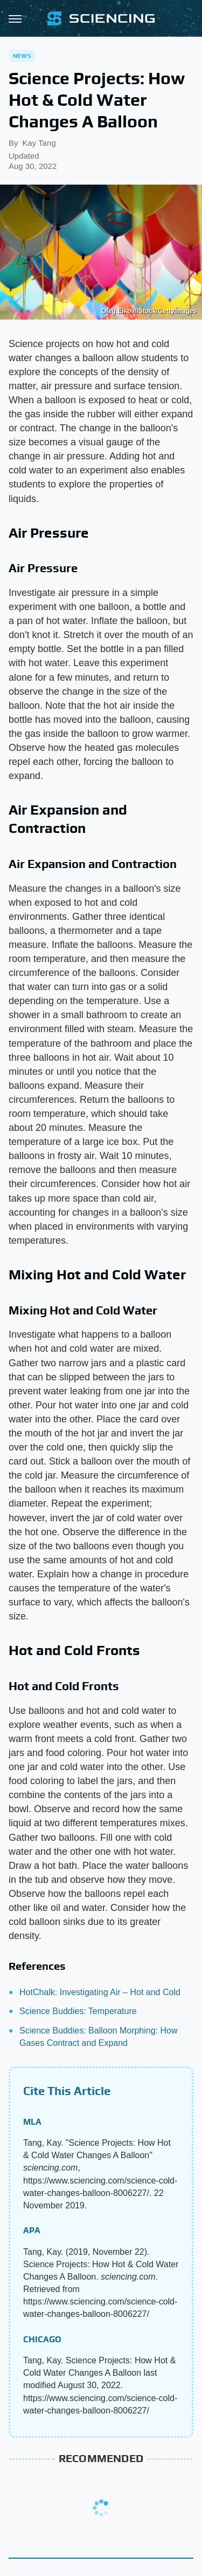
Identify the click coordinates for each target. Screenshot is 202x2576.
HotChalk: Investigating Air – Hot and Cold (99, 1992)
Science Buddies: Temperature (78, 2011)
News (22, 55)
